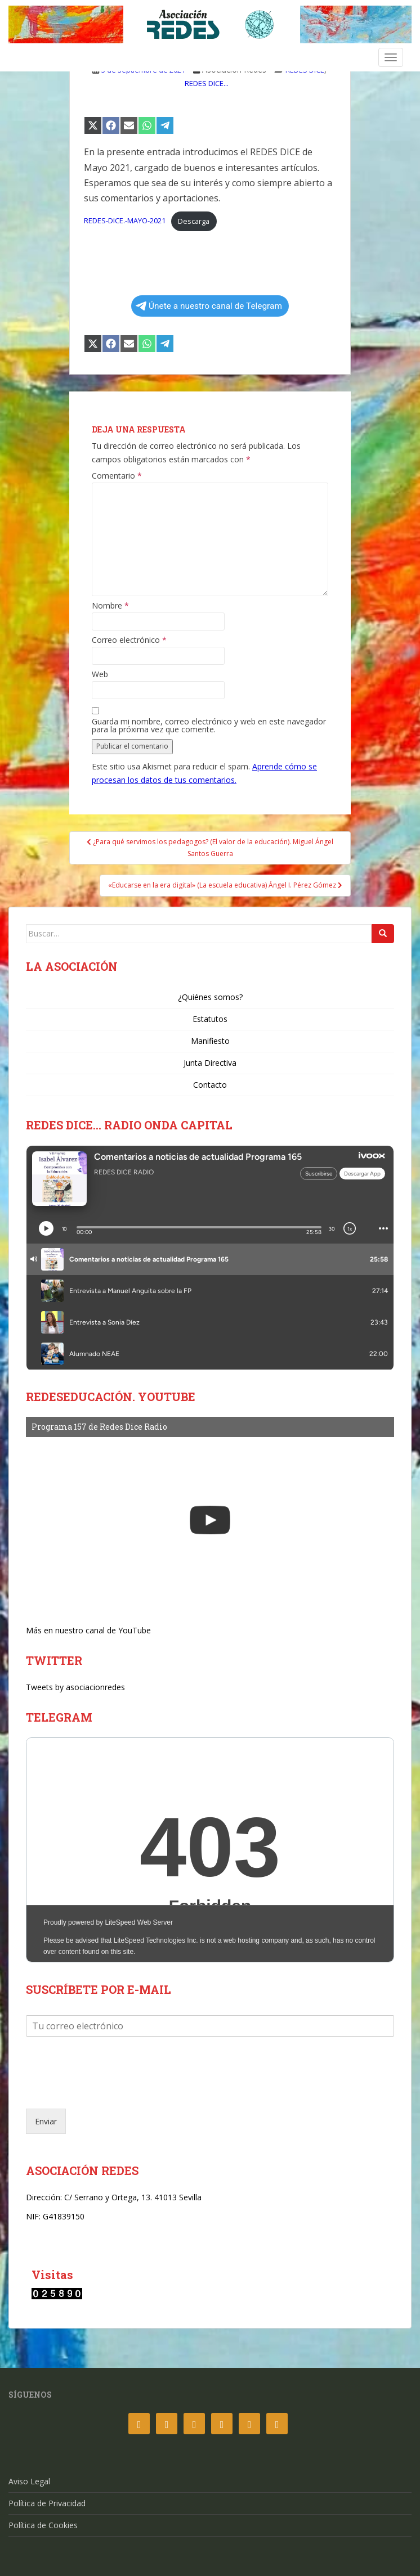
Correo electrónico (129, 640)
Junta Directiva (210, 1062)
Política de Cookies (43, 2525)
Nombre (110, 606)
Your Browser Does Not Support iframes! (210, 1849)
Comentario (117, 476)
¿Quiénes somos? (210, 997)
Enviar (46, 2121)
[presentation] (111, 2090)
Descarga (193, 221)
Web (100, 674)
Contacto (210, 1084)
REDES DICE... (207, 83)
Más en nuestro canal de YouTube (88, 1630)
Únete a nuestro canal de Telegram (209, 306)
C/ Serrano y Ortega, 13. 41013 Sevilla (133, 2197)
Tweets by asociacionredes (75, 1687)
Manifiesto (210, 1040)
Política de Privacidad (47, 2503)
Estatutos (210, 1019)
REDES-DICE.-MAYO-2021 (125, 221)
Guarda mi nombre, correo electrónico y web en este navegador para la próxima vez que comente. (209, 725)
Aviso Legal (29, 2481)
